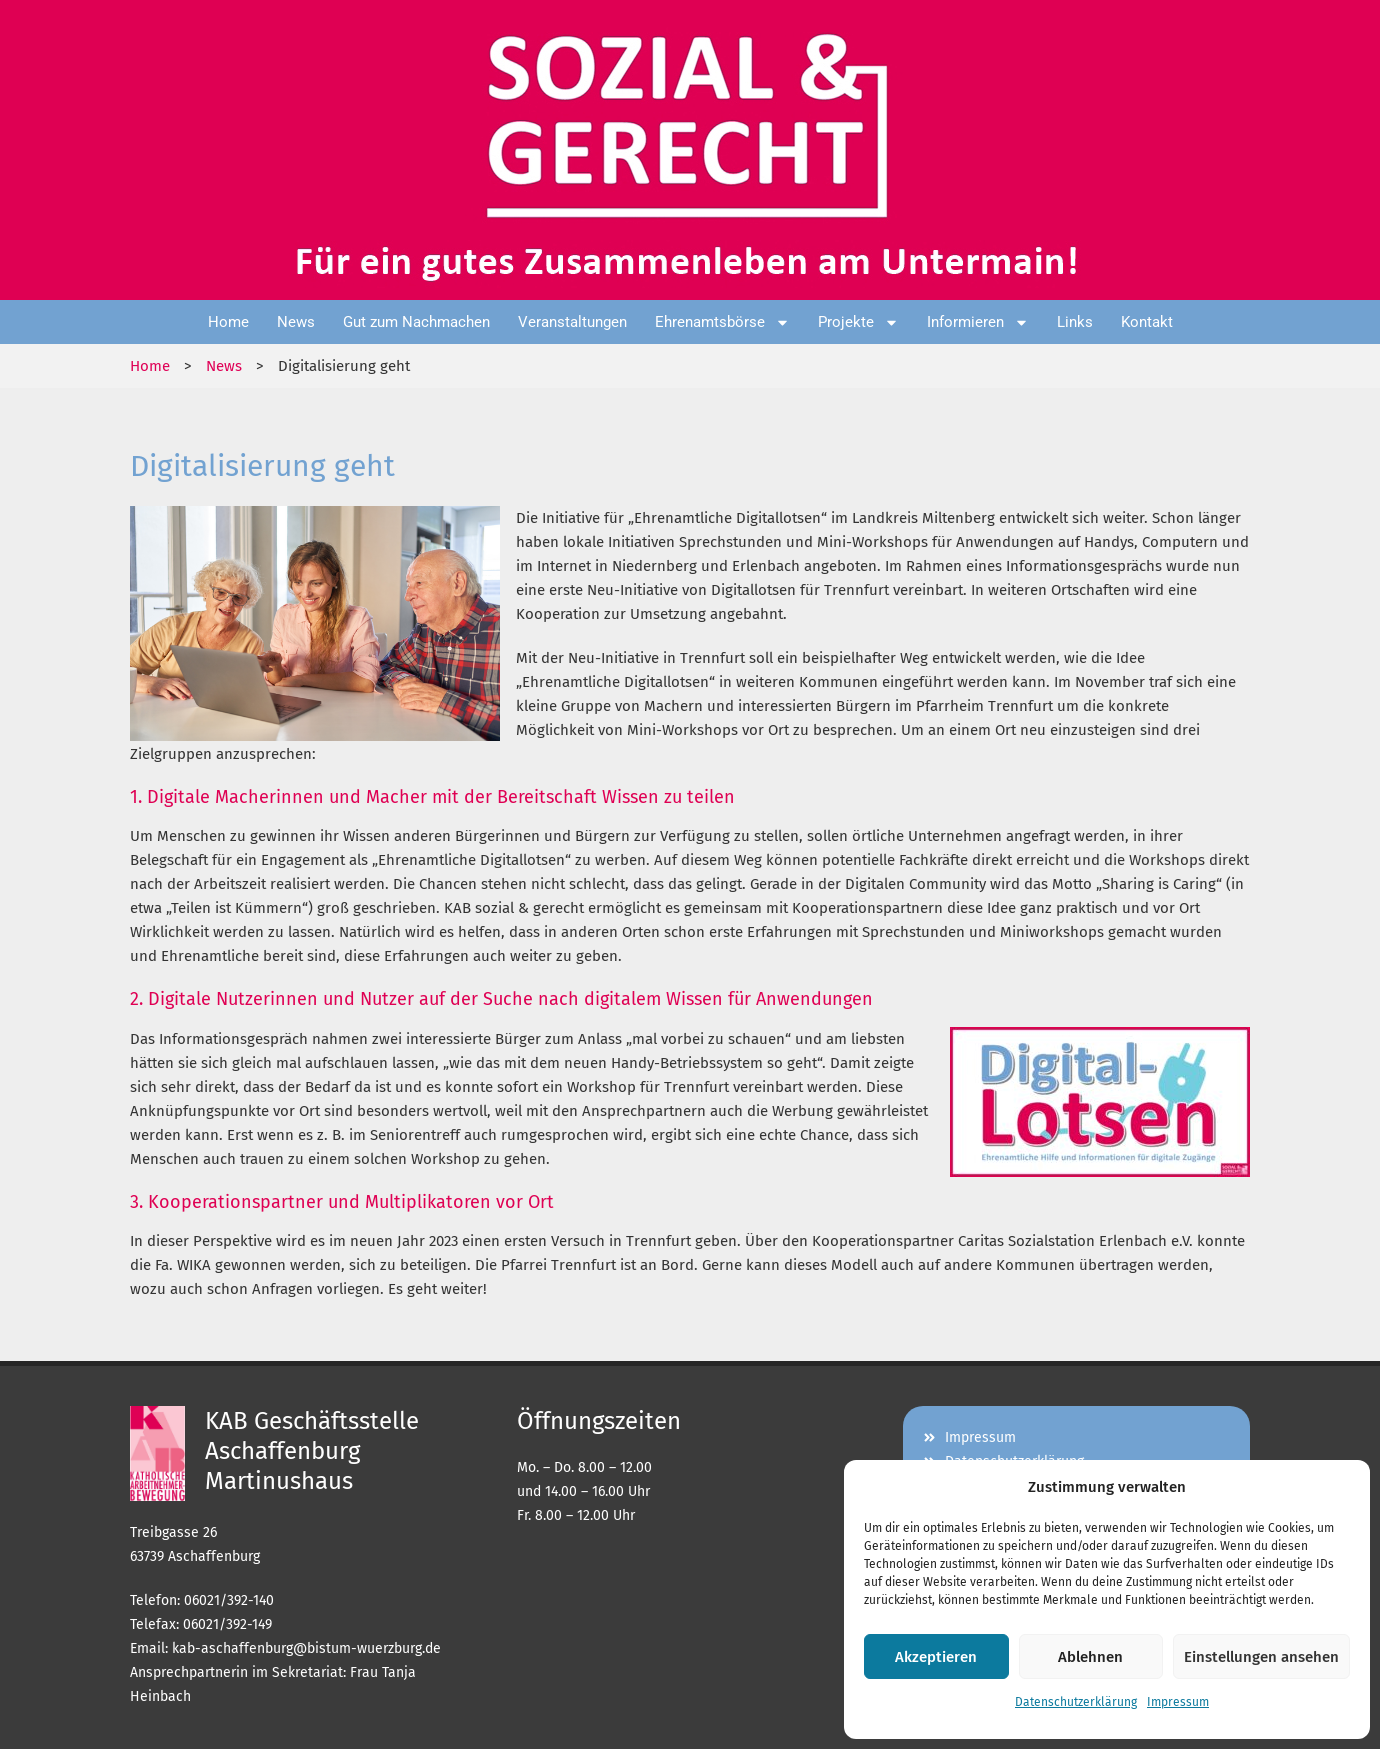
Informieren (978, 322)
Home (228, 322)
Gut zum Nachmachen (416, 322)
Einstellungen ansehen (1261, 1657)
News (296, 322)
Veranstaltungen (572, 322)
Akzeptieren (936, 1657)
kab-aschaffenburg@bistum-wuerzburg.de (306, 1648)
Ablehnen (1090, 1657)
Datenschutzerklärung (1076, 1702)
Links (1075, 322)
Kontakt (1147, 322)
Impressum (1178, 1702)
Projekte (858, 322)
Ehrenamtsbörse (722, 322)
